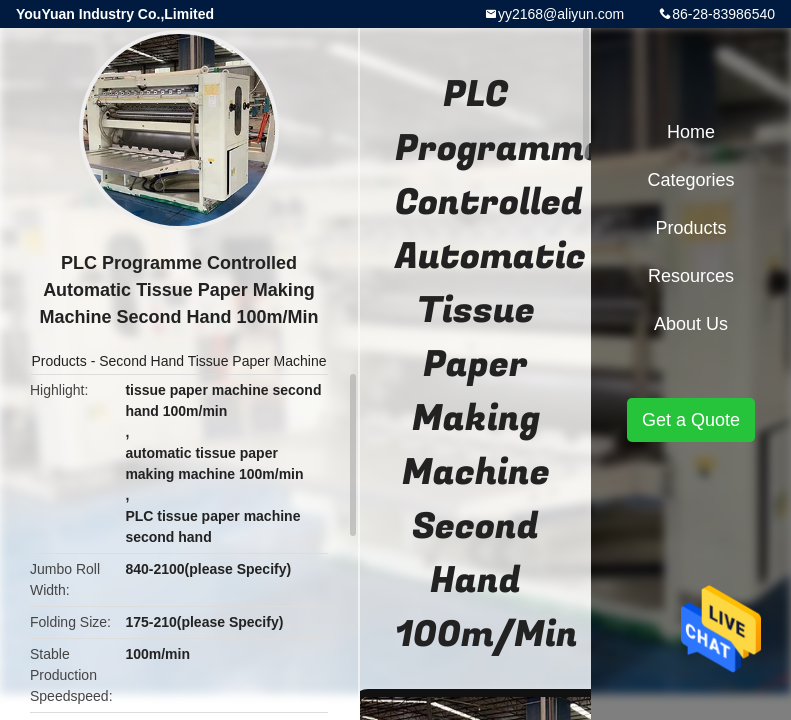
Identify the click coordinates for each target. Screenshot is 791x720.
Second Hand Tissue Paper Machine (212, 361)
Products (59, 361)
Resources (691, 276)
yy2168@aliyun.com (561, 14)
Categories (690, 180)
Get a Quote (691, 420)
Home (691, 132)
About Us (691, 324)
